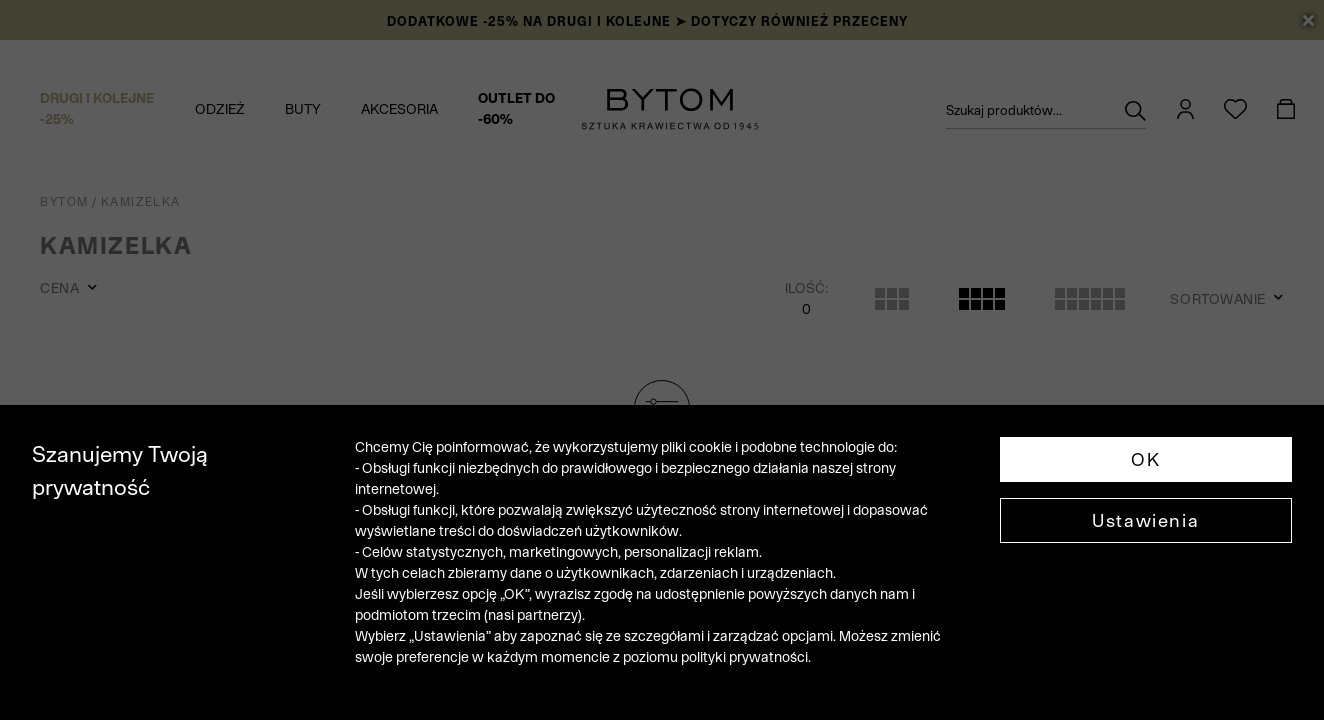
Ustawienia (1145, 520)
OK (1145, 459)
